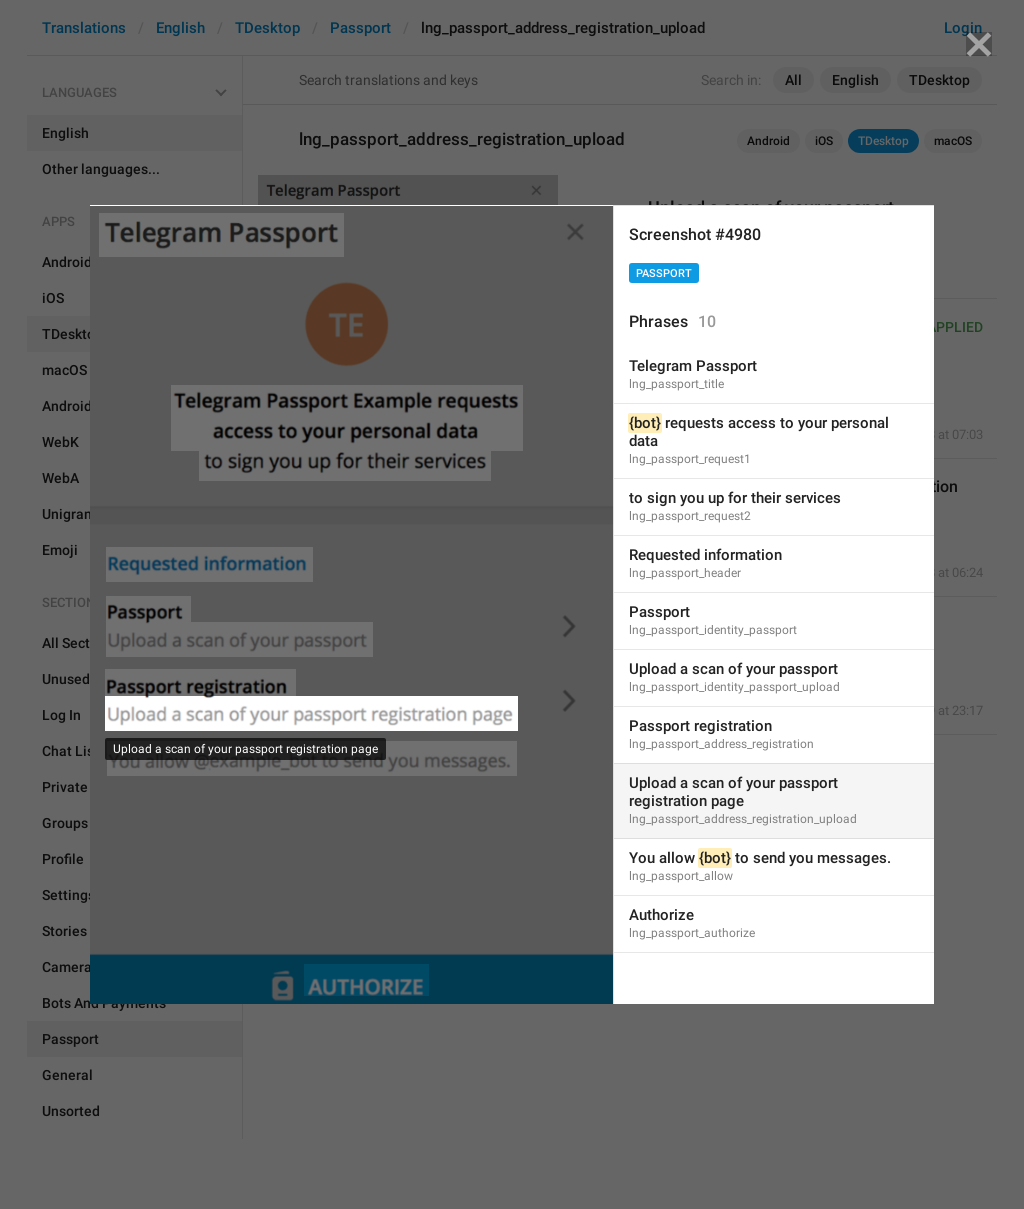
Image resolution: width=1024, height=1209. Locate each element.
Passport (664, 273)
